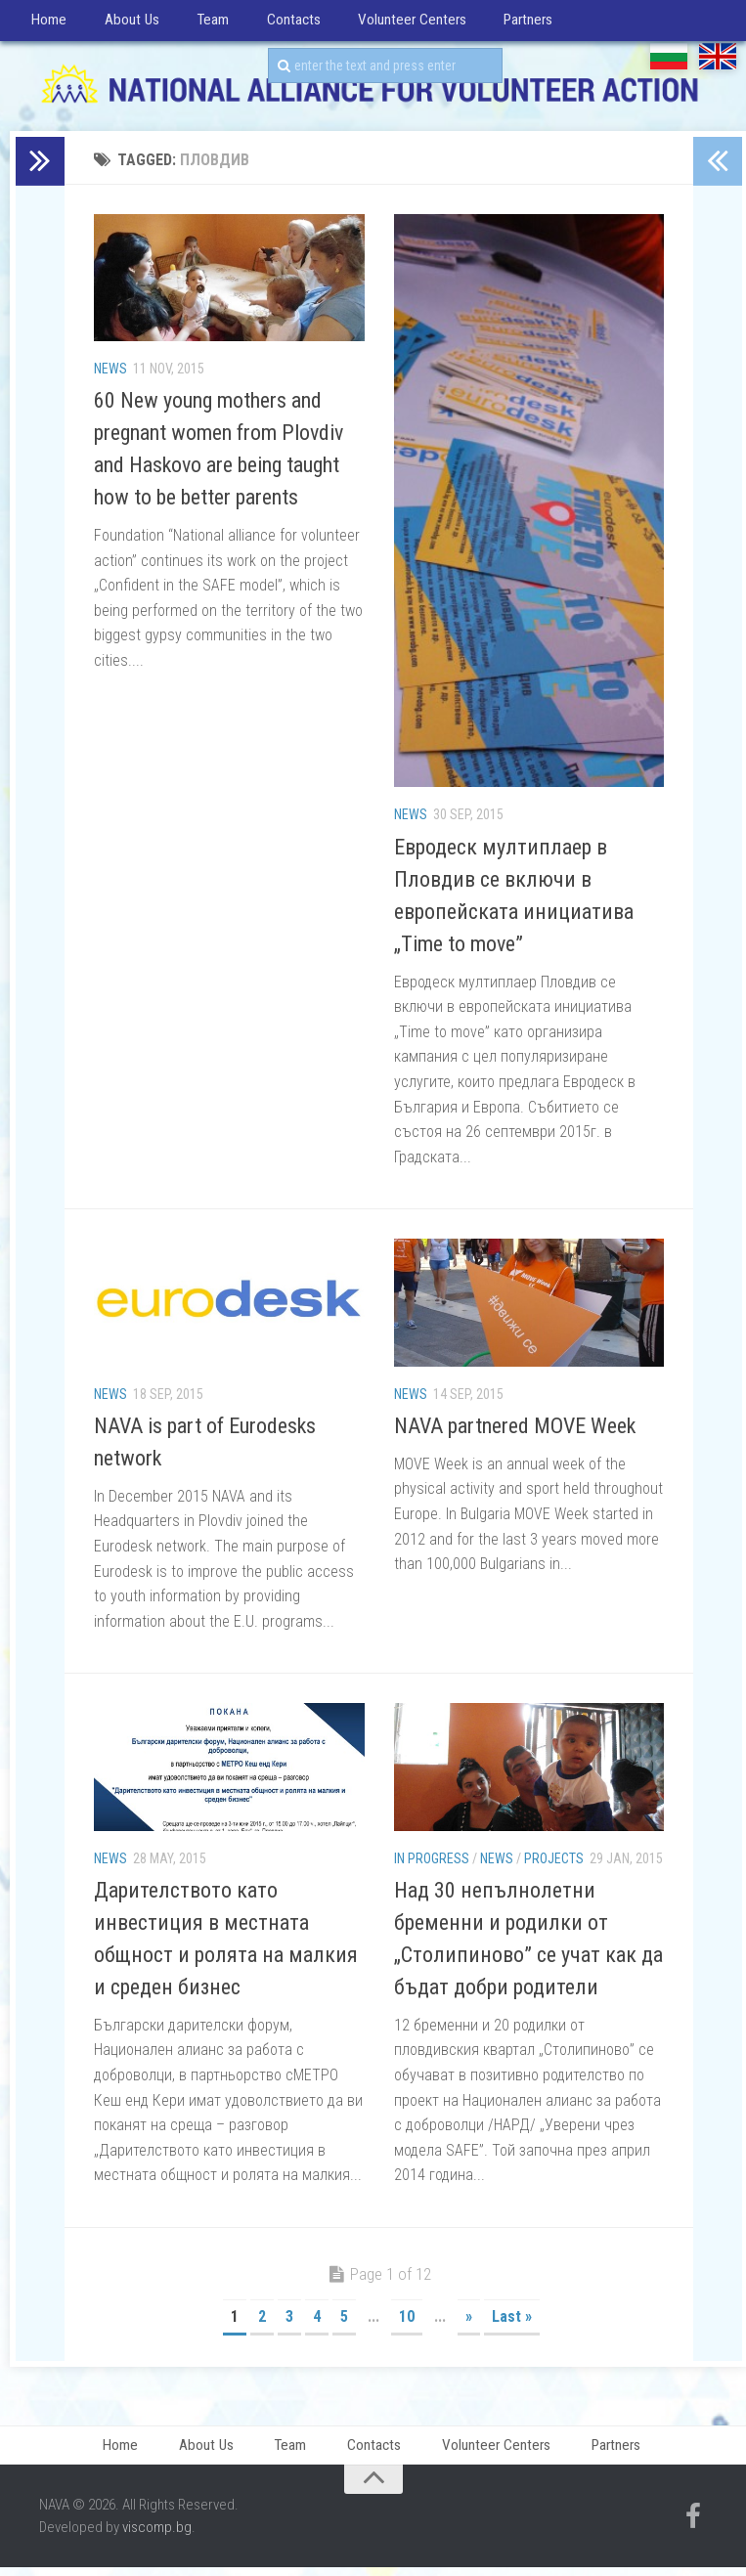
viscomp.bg (157, 2538)
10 (407, 2324)
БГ (668, 64)
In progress (431, 1865)
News (110, 375)
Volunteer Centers (382, 24)
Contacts (268, 24)
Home (46, 24)
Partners (493, 24)
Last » (512, 2324)
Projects (554, 1865)
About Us (121, 24)
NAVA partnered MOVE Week (515, 1432)
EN (717, 64)
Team (194, 24)
